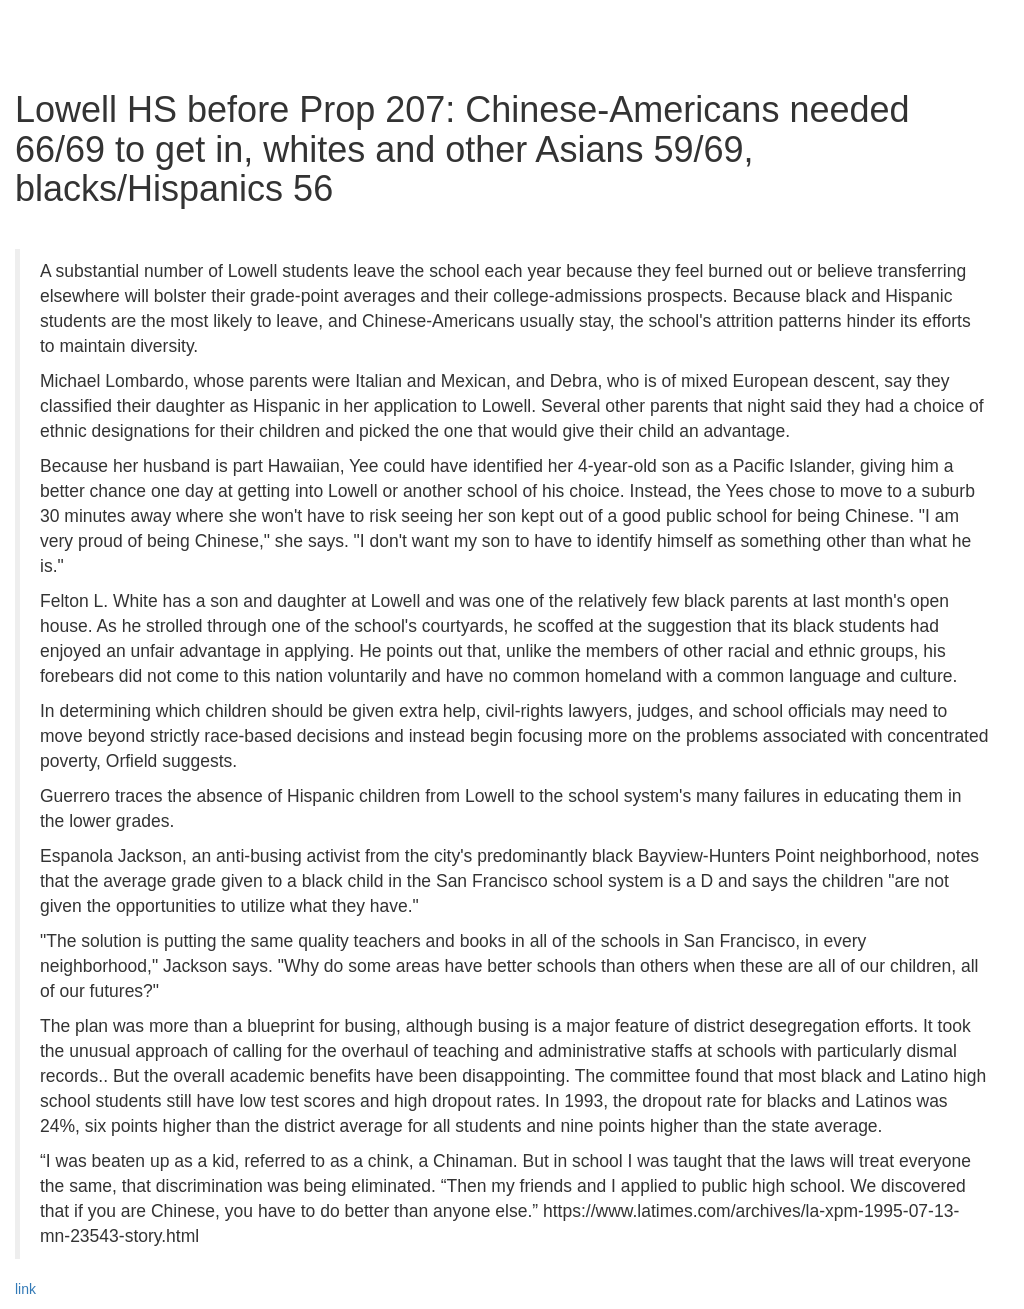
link (25, 1289)
